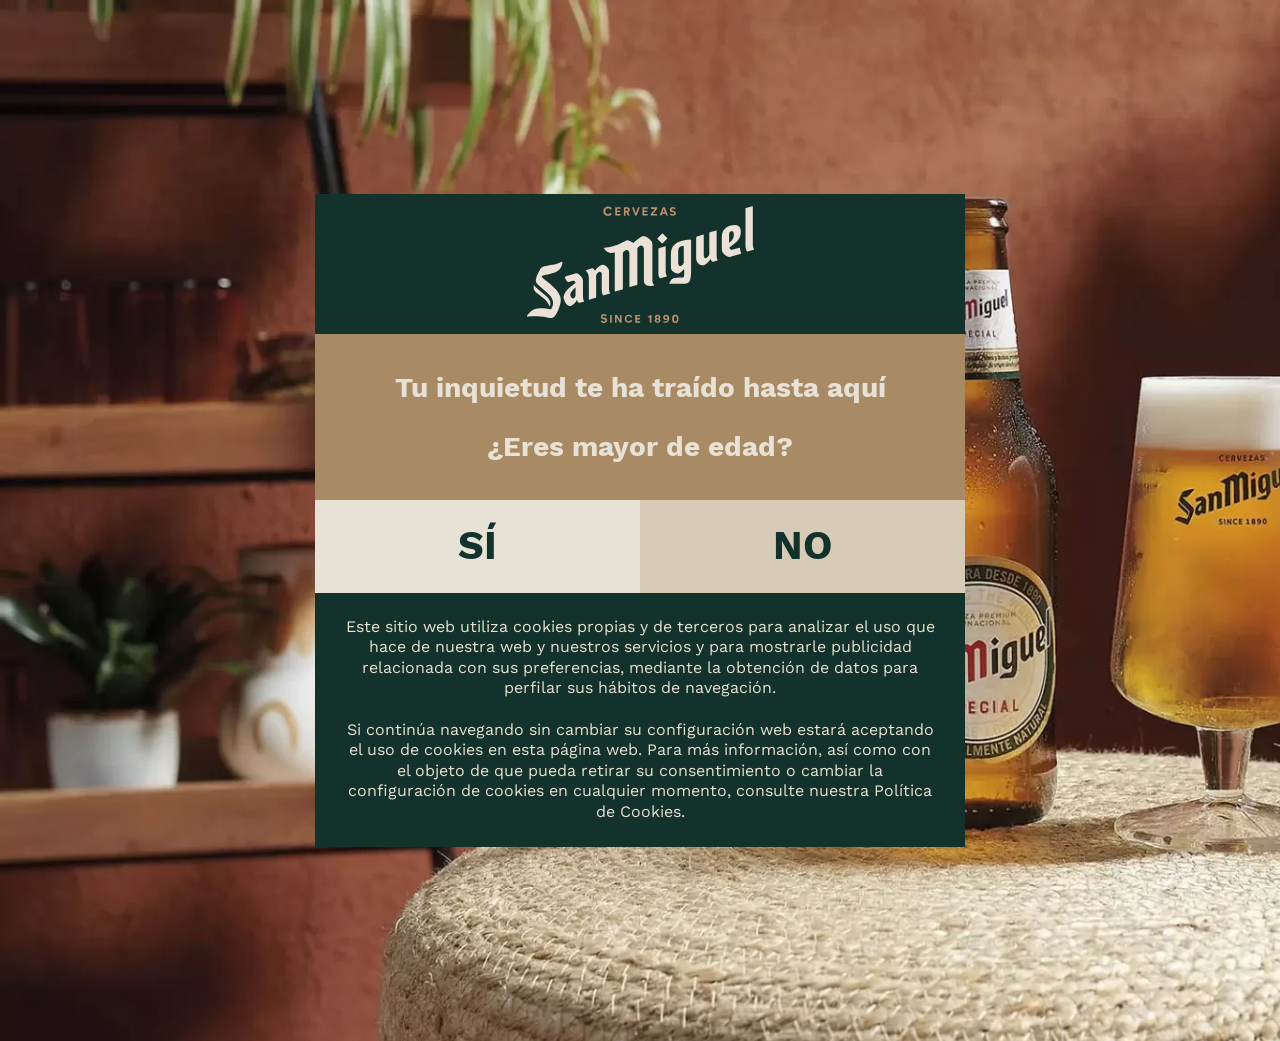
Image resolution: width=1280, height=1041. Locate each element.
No (802, 545)
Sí (477, 545)
